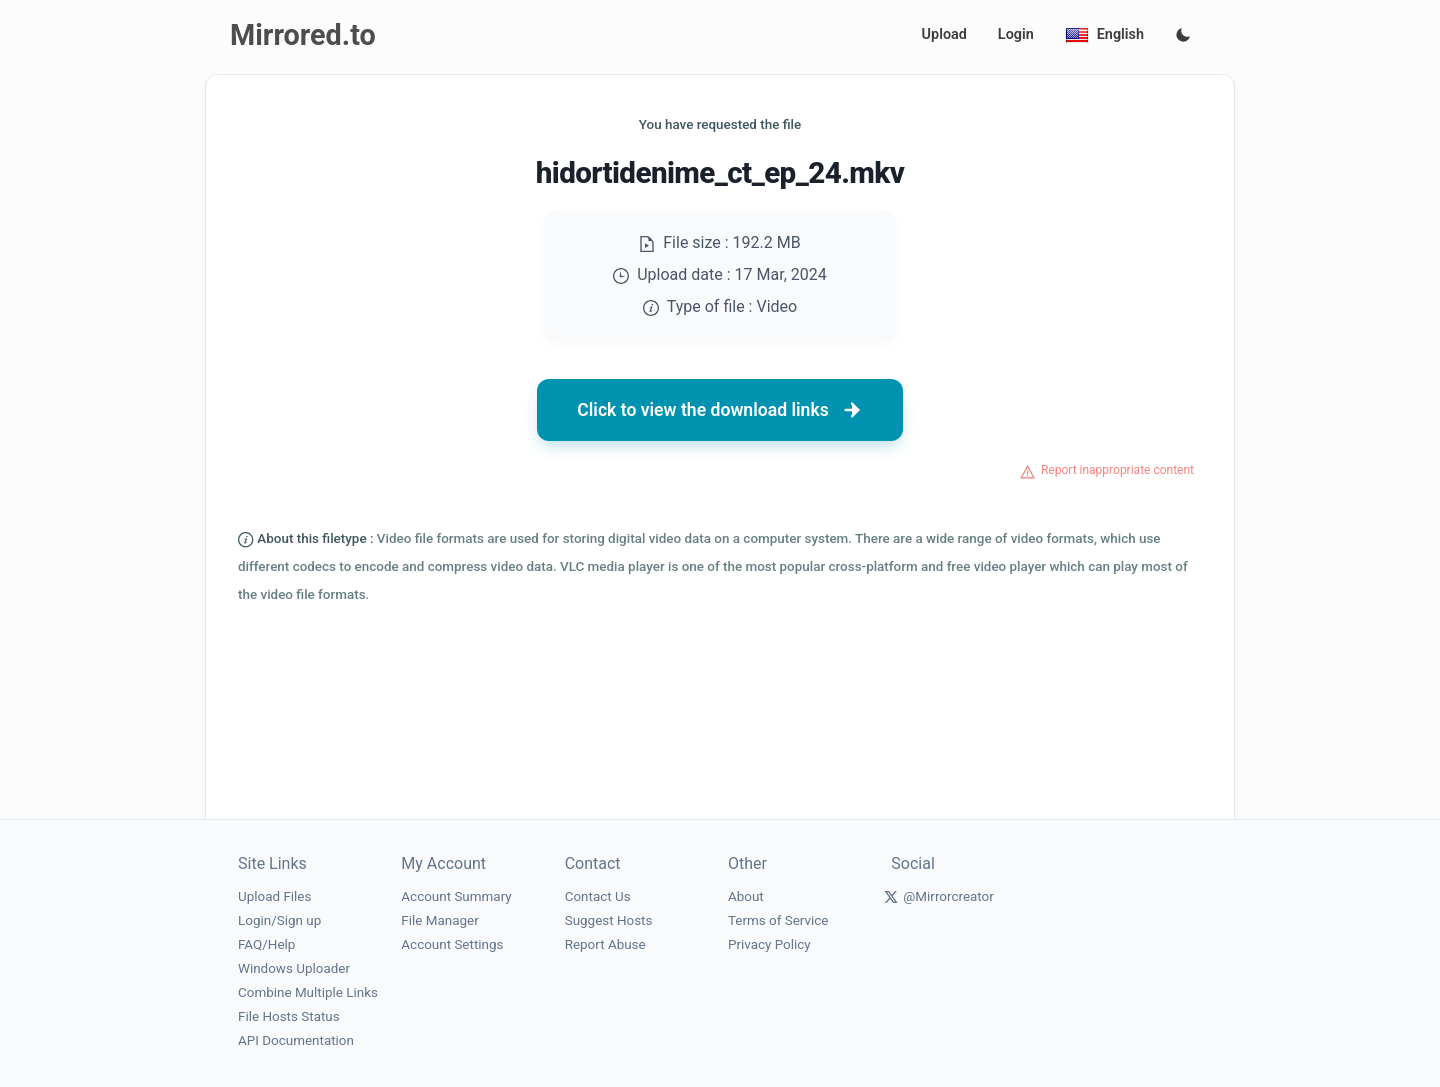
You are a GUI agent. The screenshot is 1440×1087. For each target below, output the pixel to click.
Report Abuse (605, 944)
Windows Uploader (294, 968)
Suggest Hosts (609, 920)
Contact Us (598, 896)
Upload (944, 34)
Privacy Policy (769, 944)
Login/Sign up (279, 920)
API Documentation (296, 1040)
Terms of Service (778, 920)
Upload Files (274, 896)
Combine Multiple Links (308, 992)
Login (1016, 34)
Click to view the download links (720, 410)
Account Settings (452, 944)
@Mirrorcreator (948, 896)
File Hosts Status (289, 1016)
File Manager (439, 920)
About (746, 896)
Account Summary (456, 896)
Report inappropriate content (1117, 470)
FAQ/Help (266, 944)
